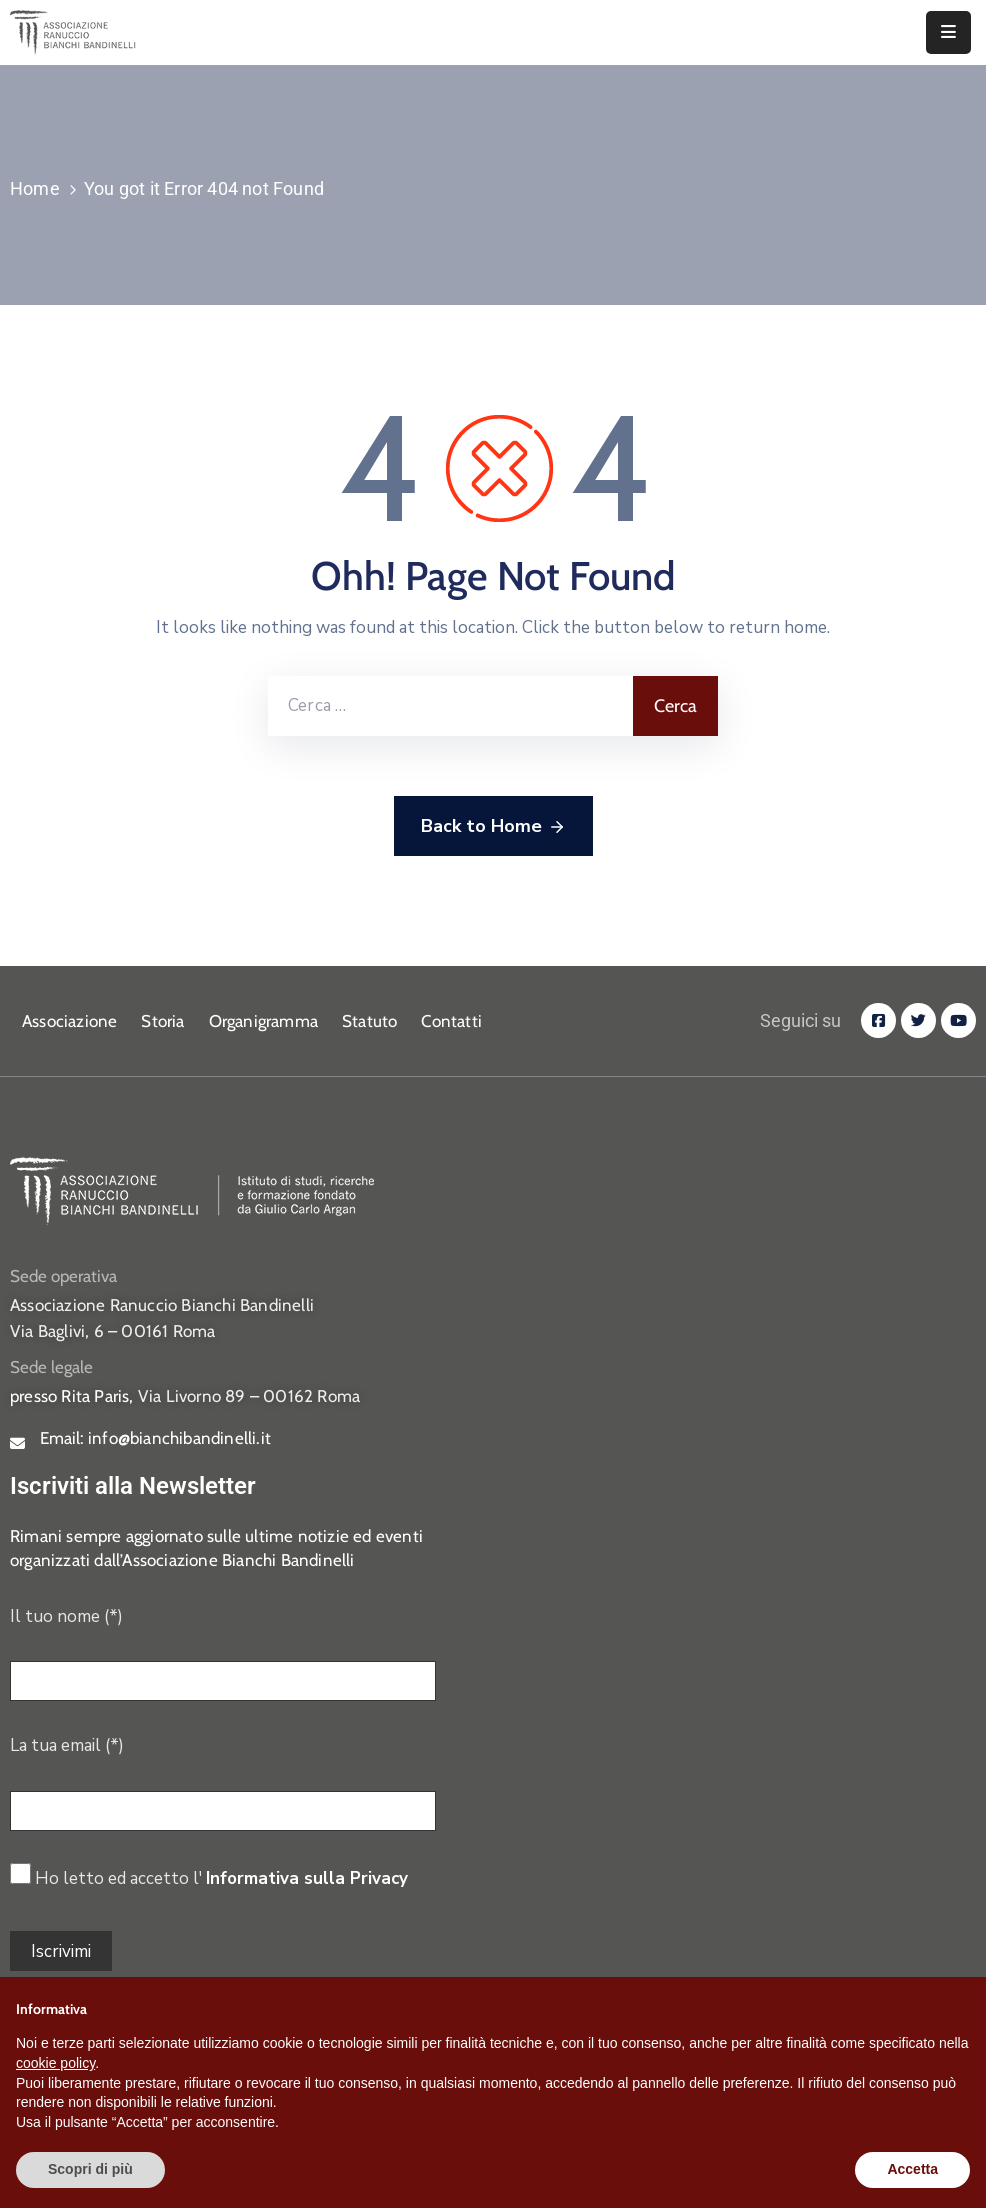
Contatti (451, 1021)
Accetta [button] (912, 2169)
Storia (162, 1021)
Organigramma (263, 1021)
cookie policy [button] (55, 2063)
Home (35, 188)
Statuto (369, 1021)
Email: (155, 1438)
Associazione (69, 1021)
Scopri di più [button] (90, 2169)
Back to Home (493, 827)
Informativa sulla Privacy (307, 1878)
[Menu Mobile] (948, 32)
